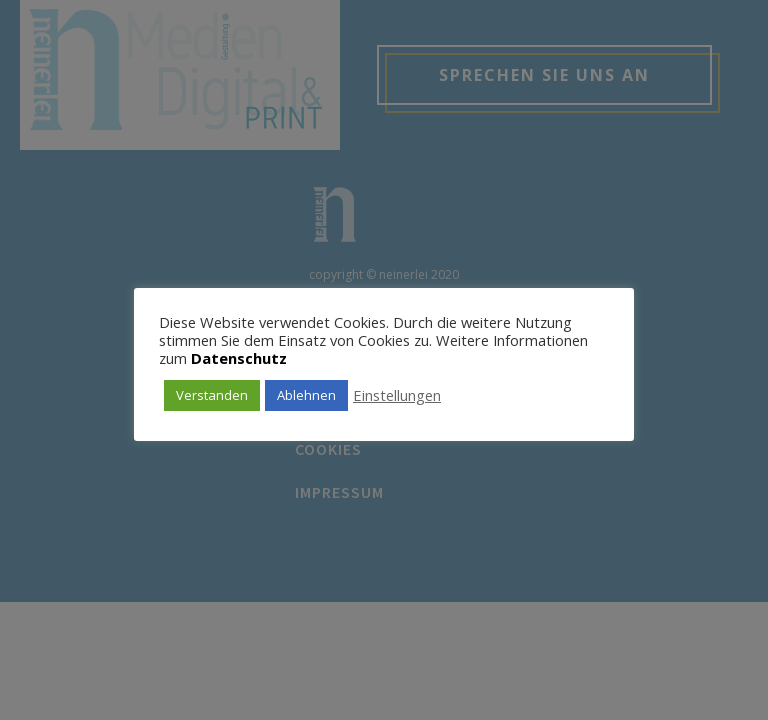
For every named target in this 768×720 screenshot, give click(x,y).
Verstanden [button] (212, 395)
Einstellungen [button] (397, 395)
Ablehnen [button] (306, 395)
